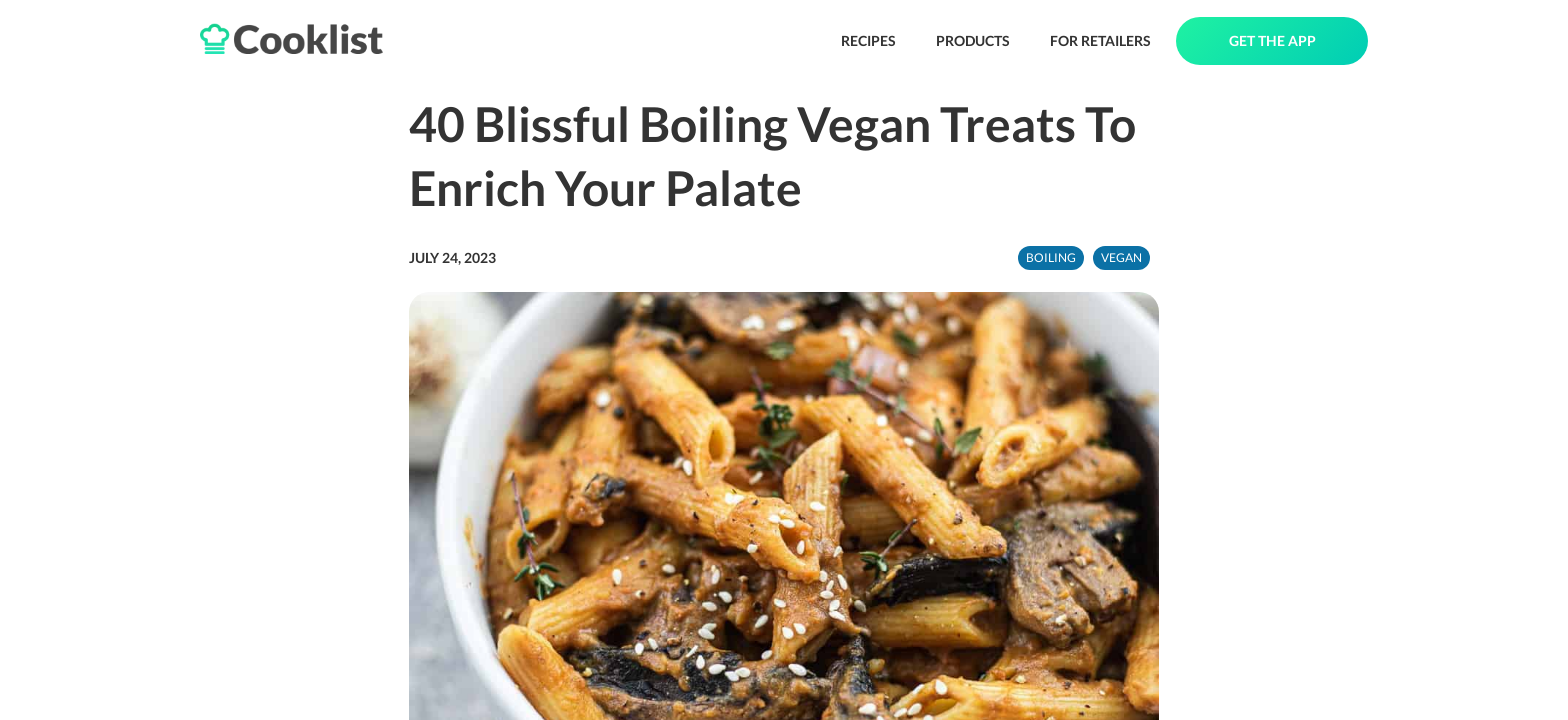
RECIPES (868, 40)
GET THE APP (1272, 40)
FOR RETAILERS (1100, 40)
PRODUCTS (973, 40)
